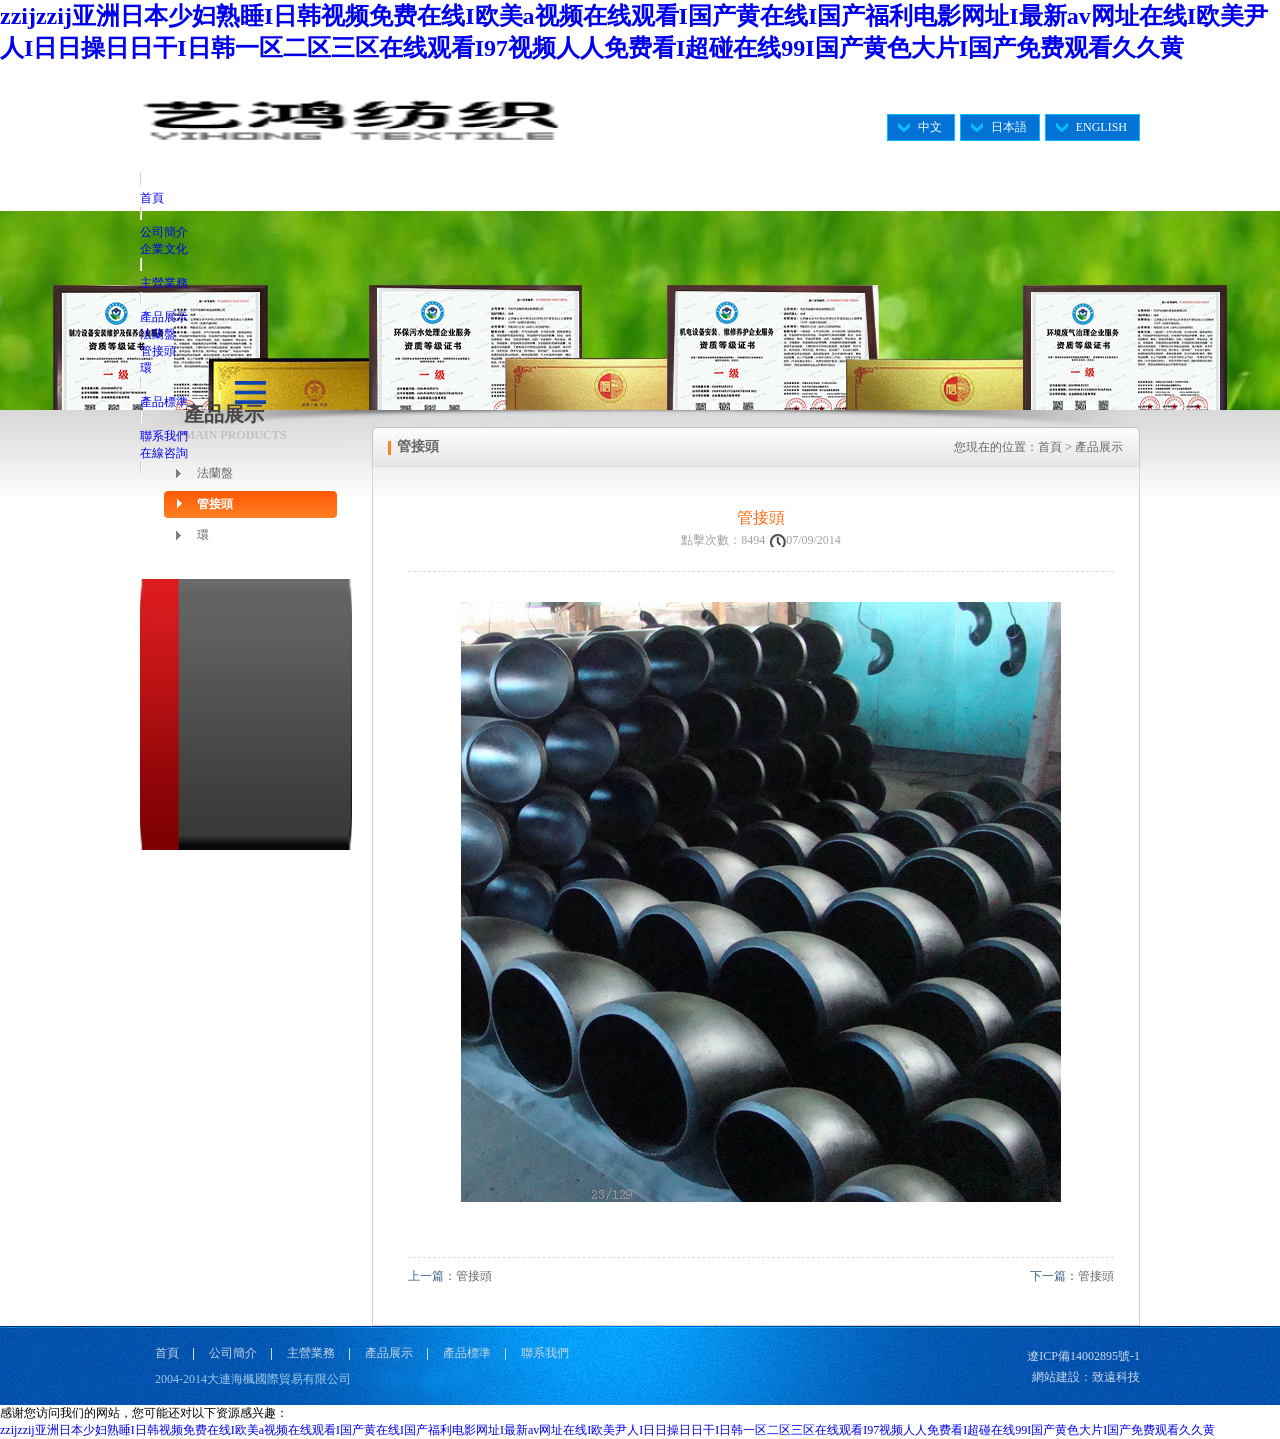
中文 (930, 127)
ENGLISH (1101, 127)
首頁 (152, 198)
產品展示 (164, 317)
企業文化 (164, 249)
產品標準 (164, 402)
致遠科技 (1116, 1377)
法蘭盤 (158, 334)
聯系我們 (164, 436)
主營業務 (164, 283)
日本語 (1009, 127)
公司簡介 (164, 232)
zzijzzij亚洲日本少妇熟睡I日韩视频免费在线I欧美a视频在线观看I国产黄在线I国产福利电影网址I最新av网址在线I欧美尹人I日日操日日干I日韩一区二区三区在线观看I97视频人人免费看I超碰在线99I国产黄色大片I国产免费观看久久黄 (607, 1430)
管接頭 (158, 351)
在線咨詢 (164, 453)
